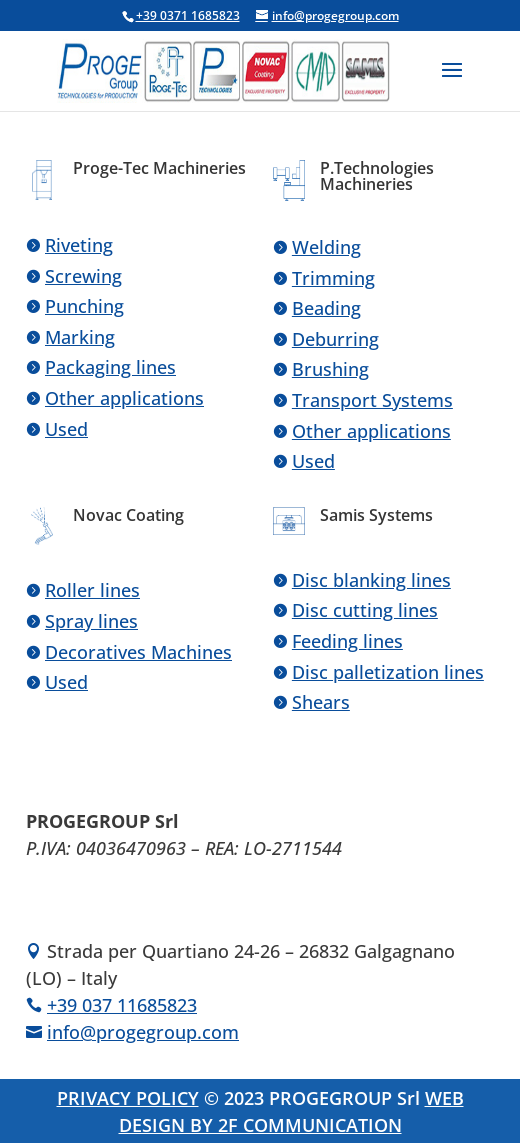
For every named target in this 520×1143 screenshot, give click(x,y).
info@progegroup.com (143, 1032)
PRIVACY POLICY (128, 1098)
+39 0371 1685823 (188, 15)
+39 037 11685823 (122, 1005)
